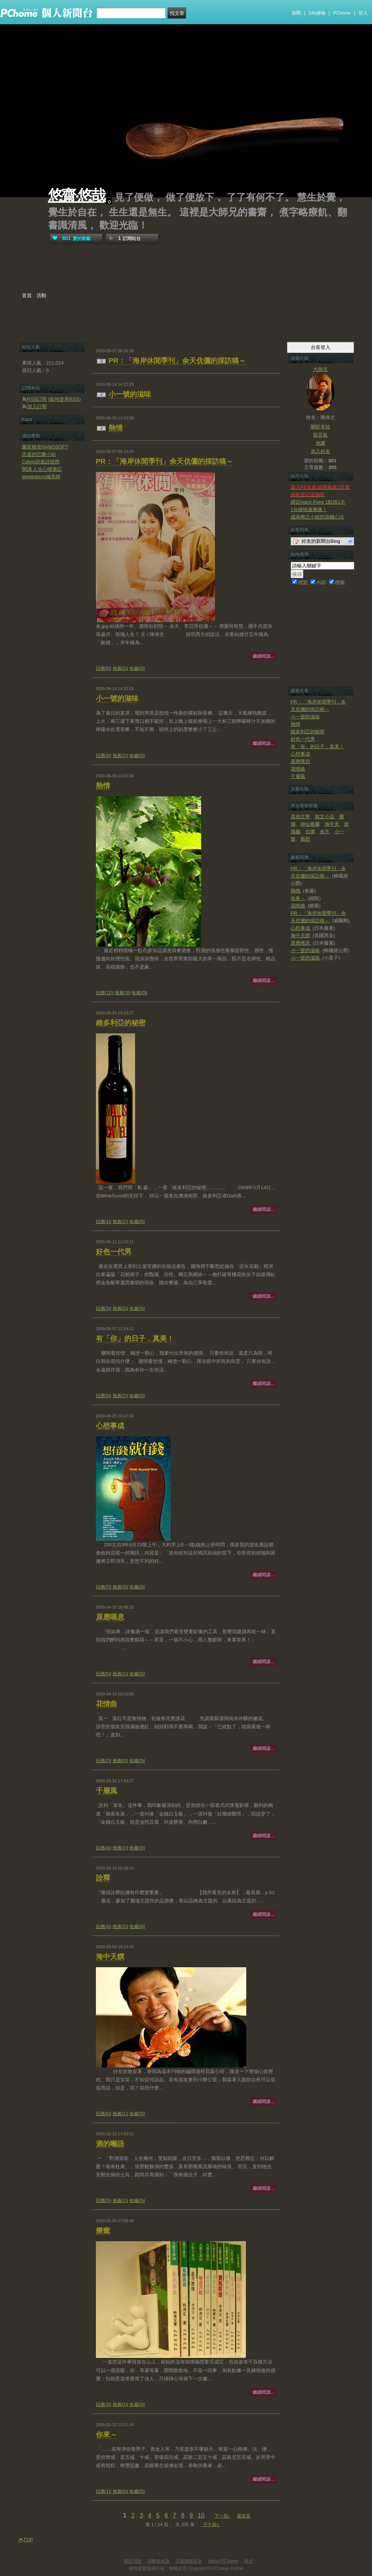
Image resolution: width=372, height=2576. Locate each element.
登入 (363, 13)
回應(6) (103, 668)
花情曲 (106, 1704)
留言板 (320, 435)
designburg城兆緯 (41, 476)
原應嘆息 (110, 1617)
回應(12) (104, 992)
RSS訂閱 (37, 399)
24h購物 (317, 13)
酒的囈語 (110, 2144)
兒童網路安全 (188, 2561)
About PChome (223, 2561)
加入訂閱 (37, 406)
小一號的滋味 (130, 394)
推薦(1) (120, 1673)
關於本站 (320, 426)
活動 (41, 295)
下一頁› (223, 2516)
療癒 (103, 2231)
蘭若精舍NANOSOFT (45, 447)
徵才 (248, 2561)
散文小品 (324, 816)
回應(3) (103, 1308)
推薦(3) (122, 992)
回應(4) (103, 755)
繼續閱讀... (263, 656)
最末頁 (243, 2516)
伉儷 (310, 831)
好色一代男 (113, 1252)
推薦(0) (120, 1760)
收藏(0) (136, 668)
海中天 (332, 824)
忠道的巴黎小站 (39, 454)
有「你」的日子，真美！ (135, 1338)
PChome (342, 13)
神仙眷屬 (310, 824)
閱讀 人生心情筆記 (42, 469)
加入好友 (320, 451)
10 (201, 2515)
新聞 (296, 13)
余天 (324, 831)
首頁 (27, 295)
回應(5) (103, 1395)
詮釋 (103, 1878)
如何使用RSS (64, 399)
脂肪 (305, 839)
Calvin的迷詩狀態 (41, 462)
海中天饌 (110, 1957)
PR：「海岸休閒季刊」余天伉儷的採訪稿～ (177, 361)
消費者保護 (158, 2561)
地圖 (320, 443)
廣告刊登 (132, 2561)
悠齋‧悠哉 (76, 195)
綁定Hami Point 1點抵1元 (318, 502)
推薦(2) (120, 668)
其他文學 (300, 816)
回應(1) (103, 1221)
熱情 (116, 428)
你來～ (106, 2434)
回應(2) (103, 1760)
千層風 (106, 1791)
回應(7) (103, 1587)
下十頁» (211, 2524)
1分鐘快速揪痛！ (309, 509)
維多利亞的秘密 (121, 1023)
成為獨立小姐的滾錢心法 (317, 517)
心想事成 (110, 1426)
